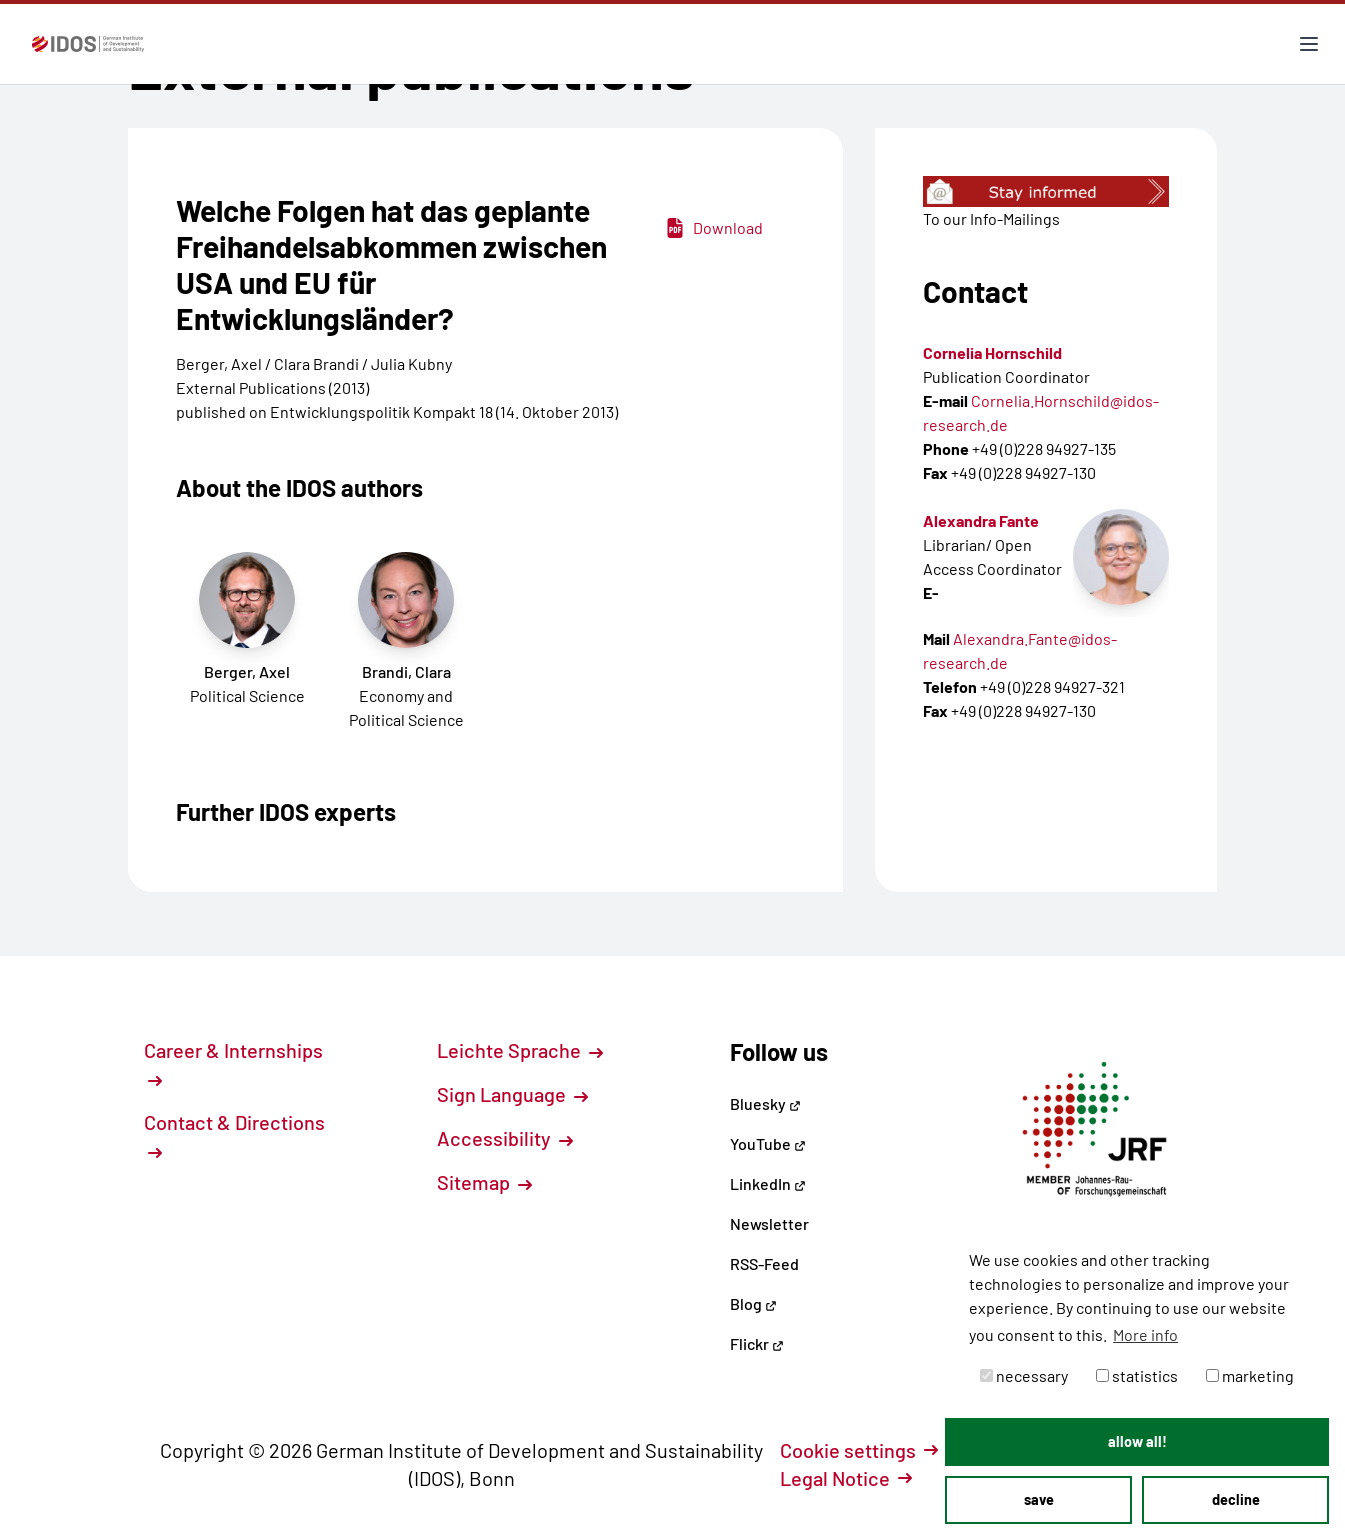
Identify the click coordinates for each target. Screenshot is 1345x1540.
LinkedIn (768, 1183)
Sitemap (484, 1182)
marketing (1250, 1375)
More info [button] (1145, 1334)
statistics (1137, 1375)
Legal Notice (846, 1478)
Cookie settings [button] (859, 1450)
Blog (753, 1303)
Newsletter (769, 1223)
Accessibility (505, 1138)
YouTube (768, 1143)
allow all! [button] (1137, 1441)
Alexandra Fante (981, 520)
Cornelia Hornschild (992, 352)
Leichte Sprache (520, 1050)
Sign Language (512, 1094)
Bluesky (765, 1103)
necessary (1024, 1375)
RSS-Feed (764, 1263)
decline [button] (1236, 1499)
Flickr (757, 1343)
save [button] (1039, 1499)
